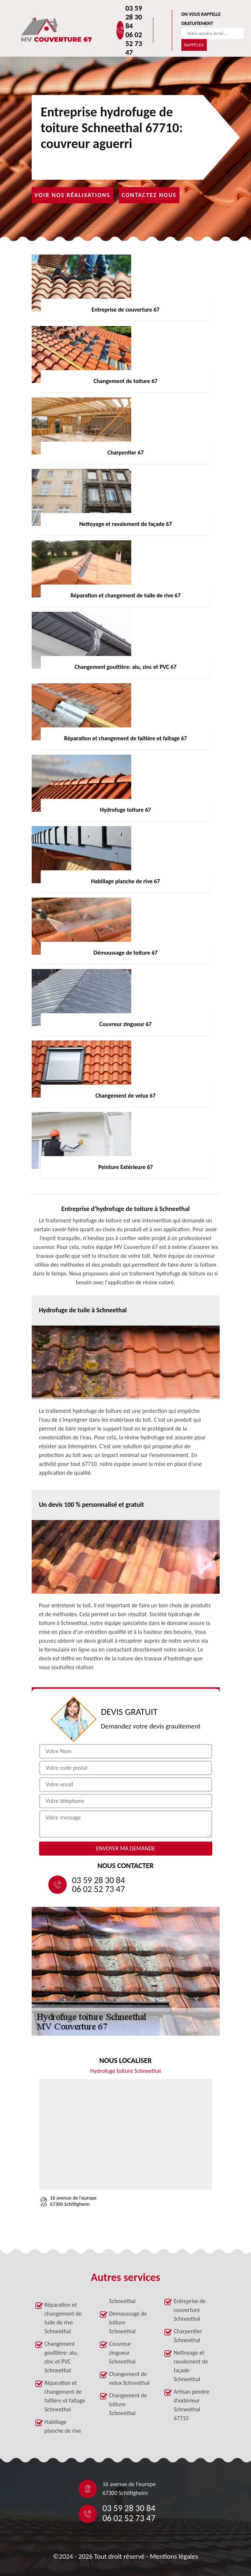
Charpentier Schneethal (188, 2336)
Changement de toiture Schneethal (128, 2404)
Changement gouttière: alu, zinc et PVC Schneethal (61, 2357)
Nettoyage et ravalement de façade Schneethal (191, 2366)
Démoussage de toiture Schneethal (128, 2322)
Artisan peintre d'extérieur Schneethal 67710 (191, 2405)
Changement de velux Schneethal (129, 2378)
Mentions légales (174, 2556)
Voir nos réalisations (73, 195)
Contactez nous (149, 195)
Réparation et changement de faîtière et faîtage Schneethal (65, 2396)
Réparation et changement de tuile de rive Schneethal (63, 2318)
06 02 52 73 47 (133, 43)
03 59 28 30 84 (133, 17)
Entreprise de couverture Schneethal (190, 2310)
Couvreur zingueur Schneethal (122, 2352)
